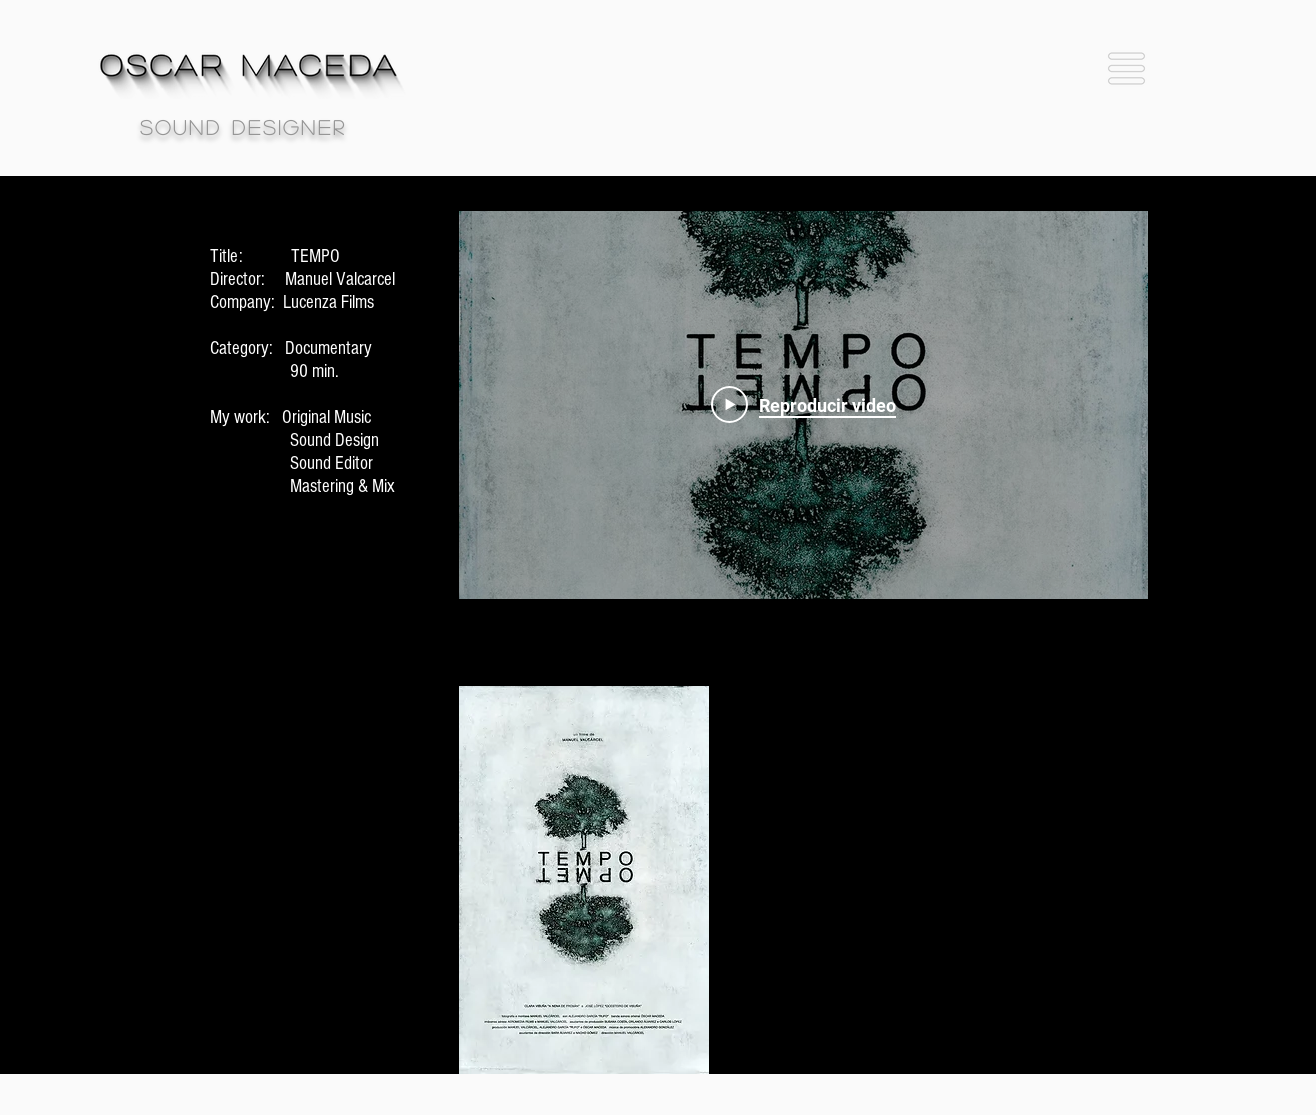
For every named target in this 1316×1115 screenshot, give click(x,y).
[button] (1126, 68)
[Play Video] (803, 405)
